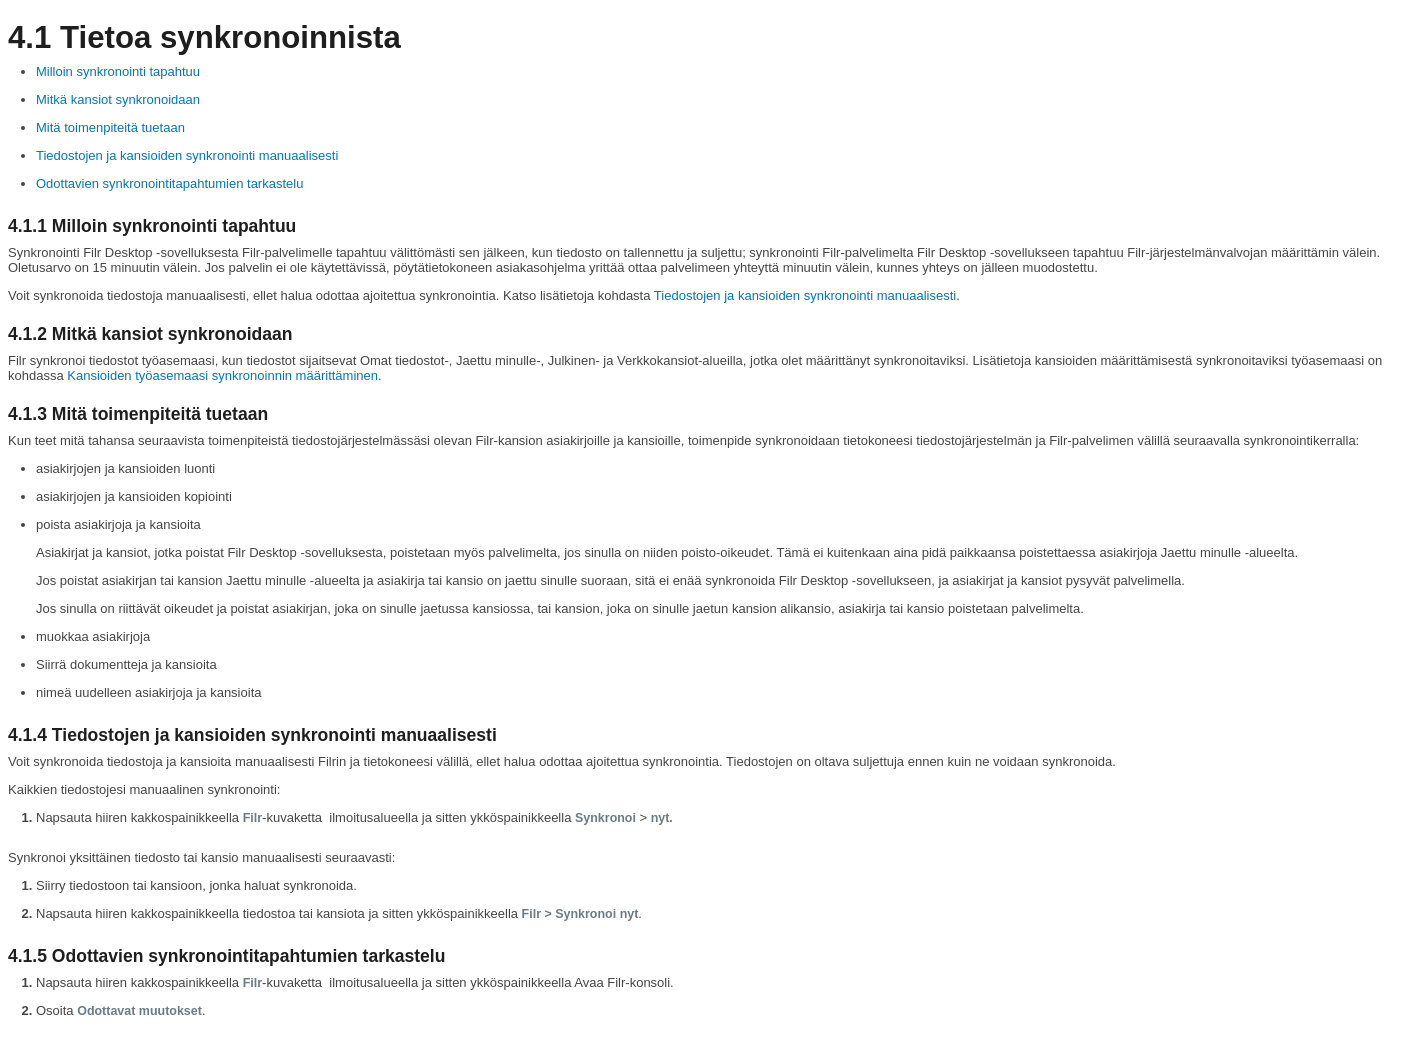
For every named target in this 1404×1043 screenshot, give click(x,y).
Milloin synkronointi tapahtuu (118, 71)
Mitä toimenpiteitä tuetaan (110, 127)
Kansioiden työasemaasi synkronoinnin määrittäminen (222, 375)
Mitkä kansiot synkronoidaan (118, 99)
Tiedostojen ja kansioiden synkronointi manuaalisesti (187, 155)
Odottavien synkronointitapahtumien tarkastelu (169, 183)
